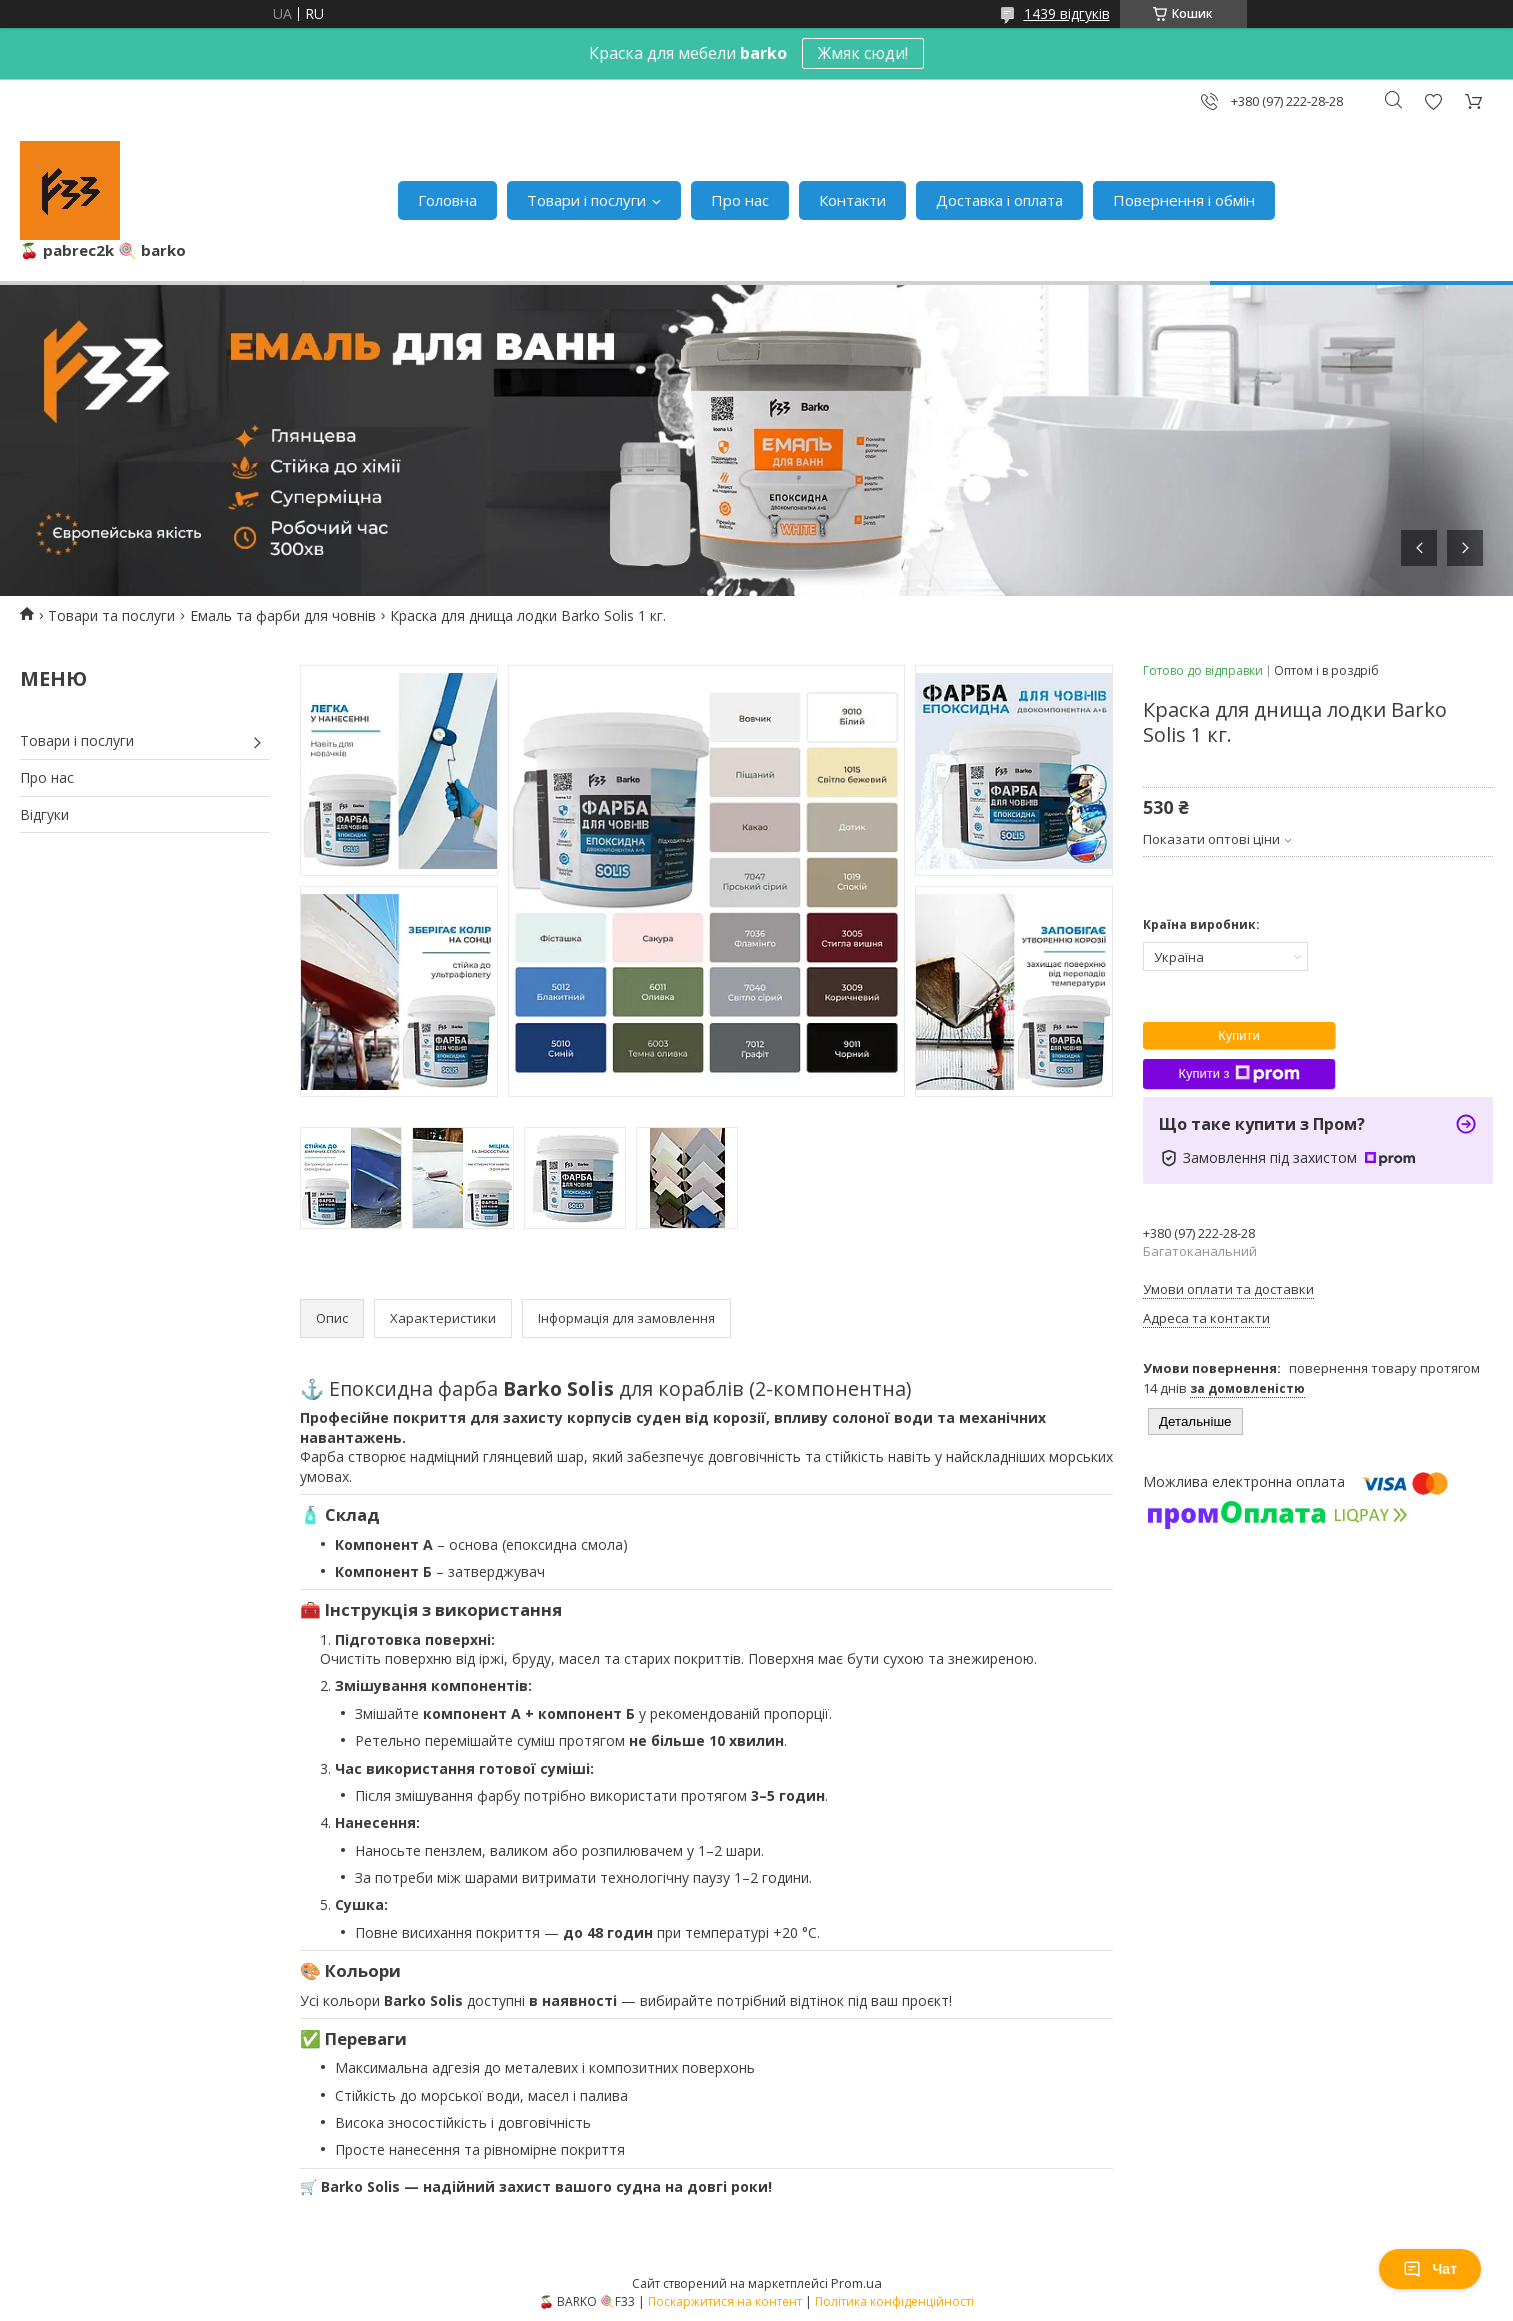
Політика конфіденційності (894, 2301)
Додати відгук (1433, 101)
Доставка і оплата (999, 200)
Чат (1430, 2269)
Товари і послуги (586, 200)
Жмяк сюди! (863, 53)
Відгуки (44, 814)
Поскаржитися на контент (725, 2301)
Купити (1239, 1035)
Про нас (740, 200)
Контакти (852, 200)
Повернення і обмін (1184, 200)
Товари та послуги (111, 615)
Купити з (1238, 1074)
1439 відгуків (1067, 13)
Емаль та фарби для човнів (283, 615)
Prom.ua (856, 2283)
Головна (447, 200)
